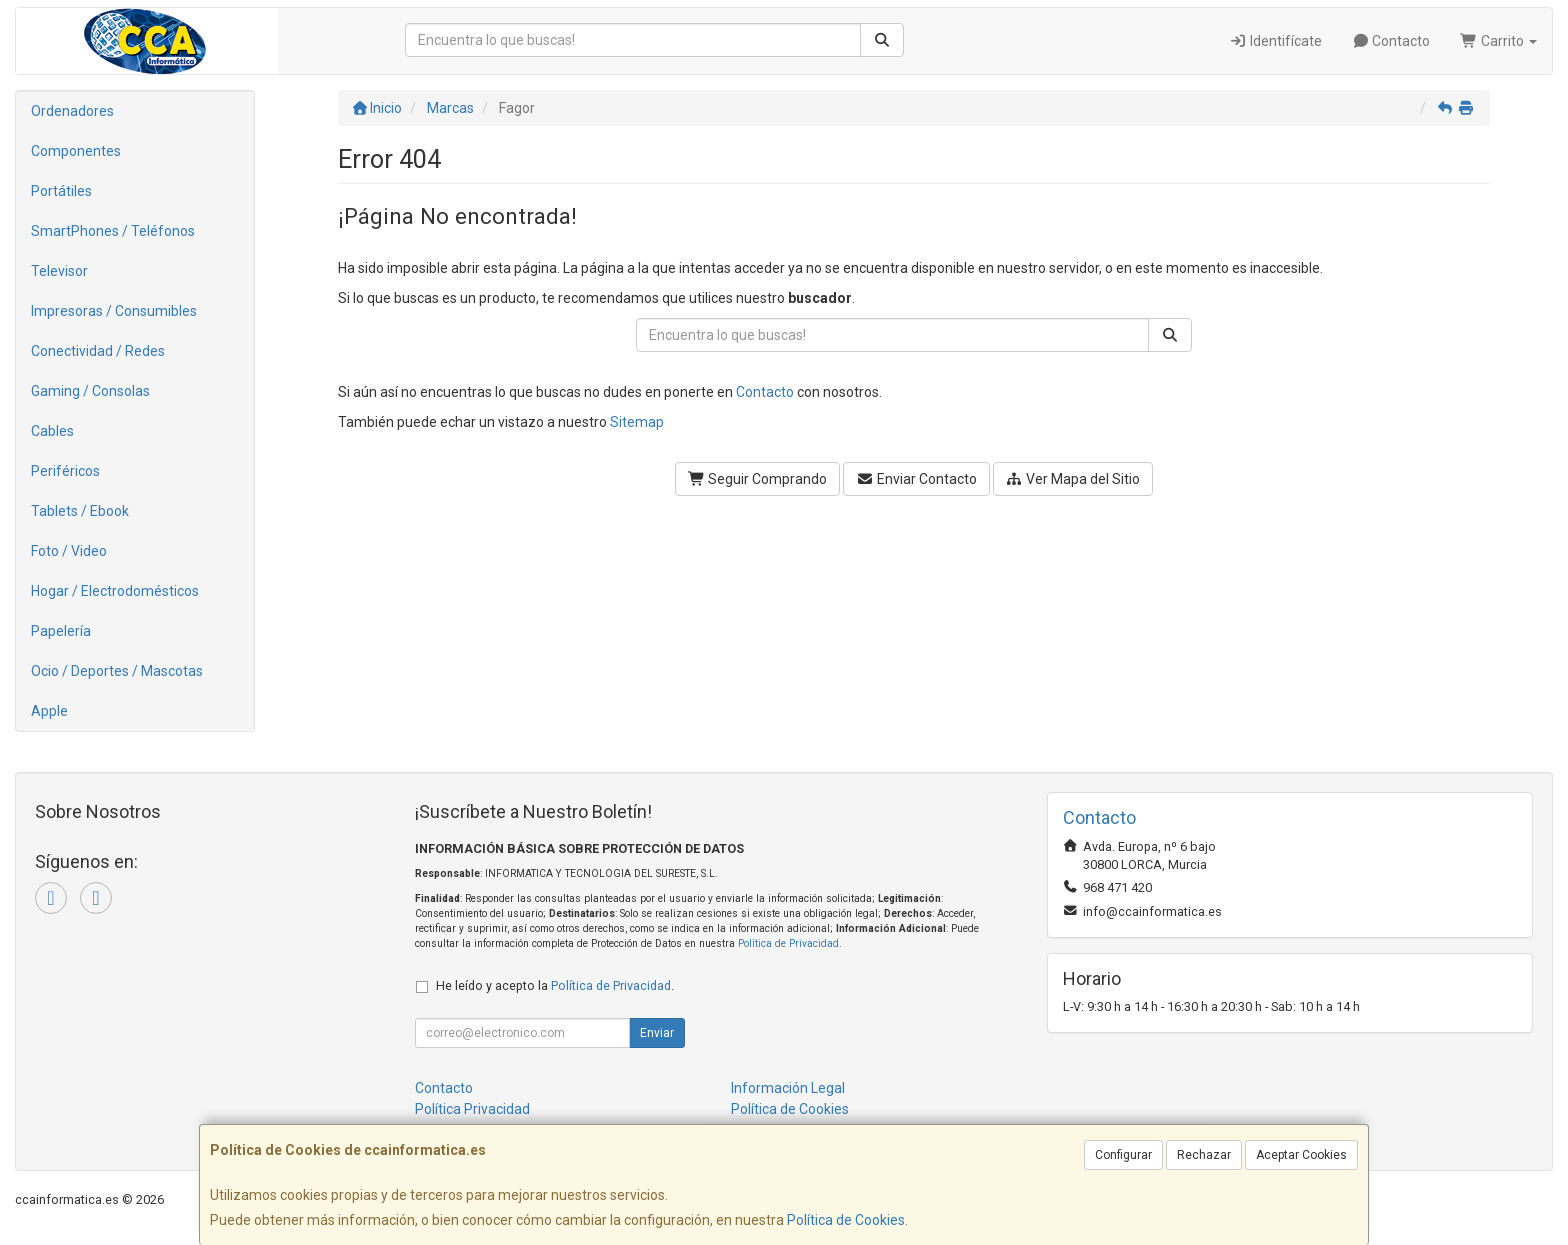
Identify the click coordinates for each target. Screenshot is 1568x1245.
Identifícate (1275, 41)
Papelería (61, 631)
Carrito (1498, 41)
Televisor (59, 271)
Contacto (1391, 41)
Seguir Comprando (758, 479)
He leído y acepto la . (555, 985)
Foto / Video (69, 551)
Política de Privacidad (788, 943)
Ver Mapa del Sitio (1073, 479)
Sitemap (637, 422)
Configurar (1123, 1155)
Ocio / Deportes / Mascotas (117, 671)
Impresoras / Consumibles (114, 311)
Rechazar (1204, 1155)
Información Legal (788, 1088)
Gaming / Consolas (90, 391)
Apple (49, 711)
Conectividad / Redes (98, 351)
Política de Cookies (846, 1220)
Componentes (76, 151)
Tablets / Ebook (80, 511)
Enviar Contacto (916, 479)
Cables (52, 431)
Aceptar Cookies (1301, 1155)
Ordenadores (72, 111)
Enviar (657, 1033)
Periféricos (65, 471)
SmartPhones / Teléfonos (113, 231)
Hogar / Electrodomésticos (115, 591)
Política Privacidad (472, 1109)
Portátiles (61, 191)
